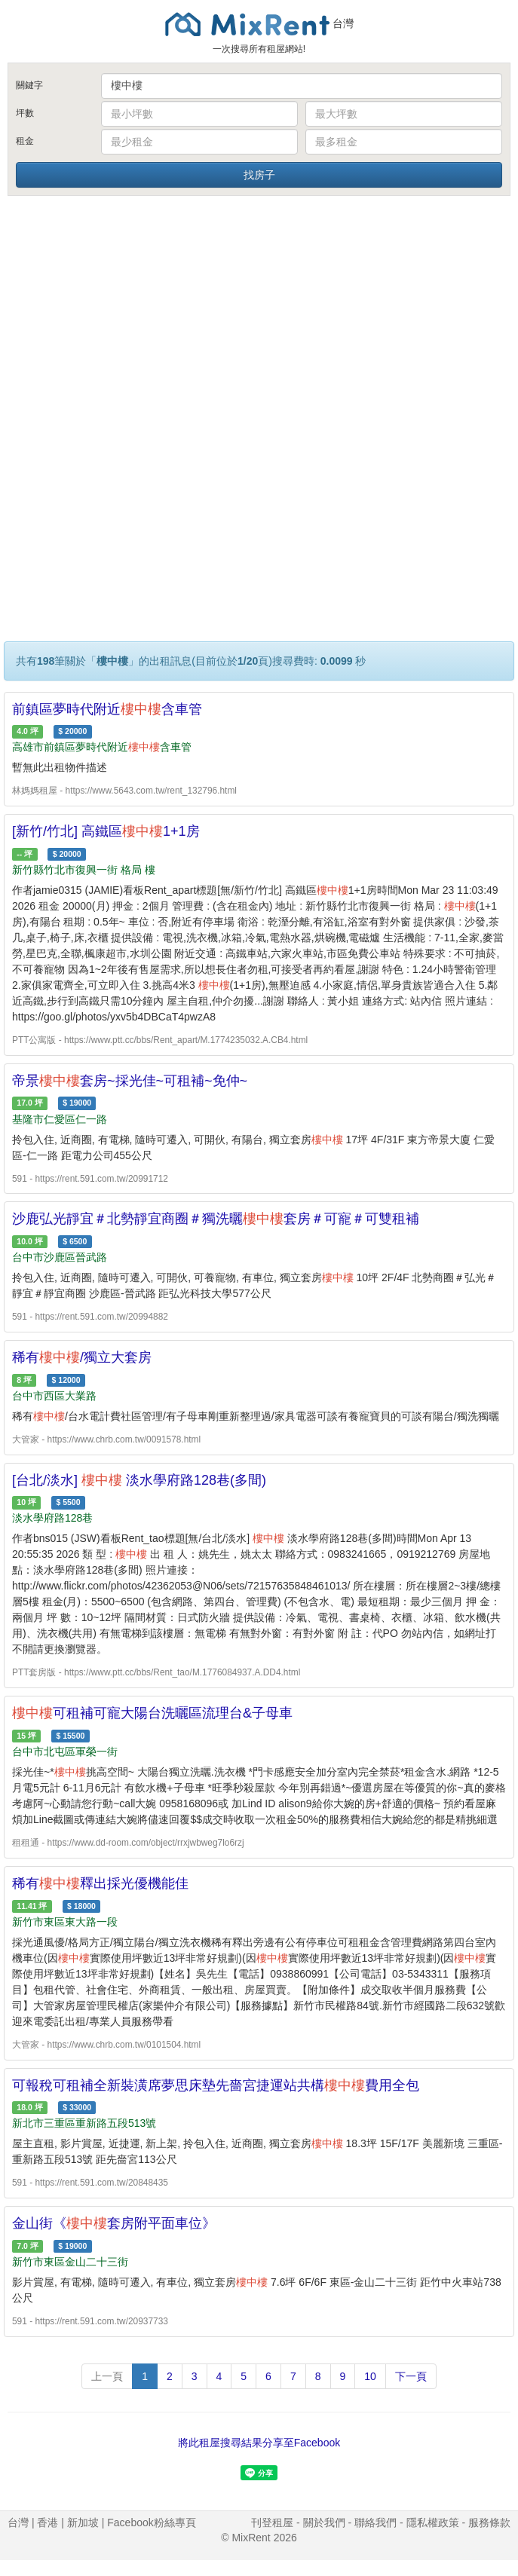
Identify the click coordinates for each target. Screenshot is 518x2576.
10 (370, 2376)
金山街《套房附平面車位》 (114, 2223)
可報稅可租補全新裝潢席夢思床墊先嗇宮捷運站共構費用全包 (215, 2085)
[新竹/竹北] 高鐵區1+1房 (106, 831)
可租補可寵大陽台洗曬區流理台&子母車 (152, 1713)
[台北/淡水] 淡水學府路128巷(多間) (139, 1480)
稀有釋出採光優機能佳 (100, 1883)
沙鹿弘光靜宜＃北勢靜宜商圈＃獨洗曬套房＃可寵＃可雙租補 (215, 1218)
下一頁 (411, 2376)
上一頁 (107, 2376)
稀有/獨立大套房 (82, 1357)
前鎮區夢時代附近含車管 (107, 709)
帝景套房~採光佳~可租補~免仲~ (129, 1080)
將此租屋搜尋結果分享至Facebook (259, 2443)
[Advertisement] (259, 311)
